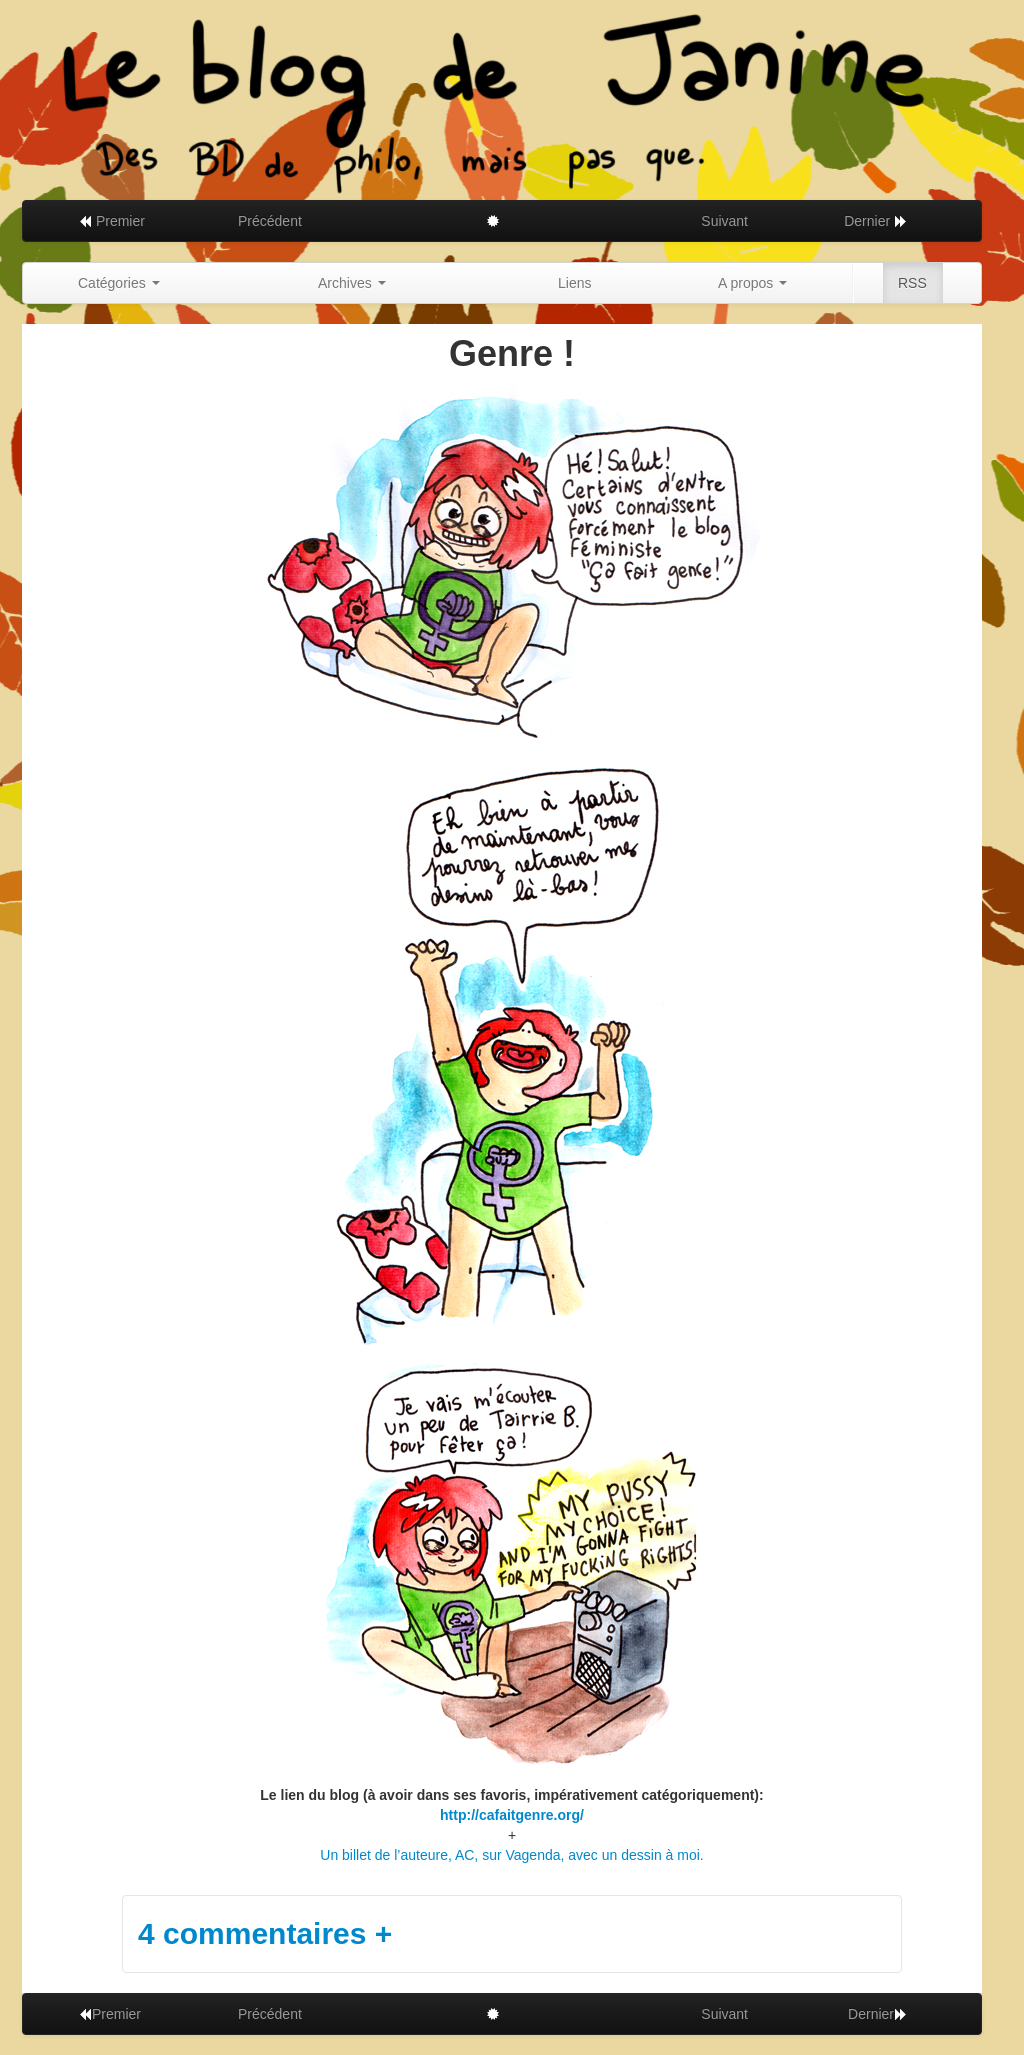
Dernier (876, 221)
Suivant (724, 221)
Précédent (270, 221)
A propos (752, 283)
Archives (352, 283)
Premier (111, 221)
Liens (574, 283)
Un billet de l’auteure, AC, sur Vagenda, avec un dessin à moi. (511, 1855)
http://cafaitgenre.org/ (512, 1815)
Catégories (119, 283)
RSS (912, 283)
